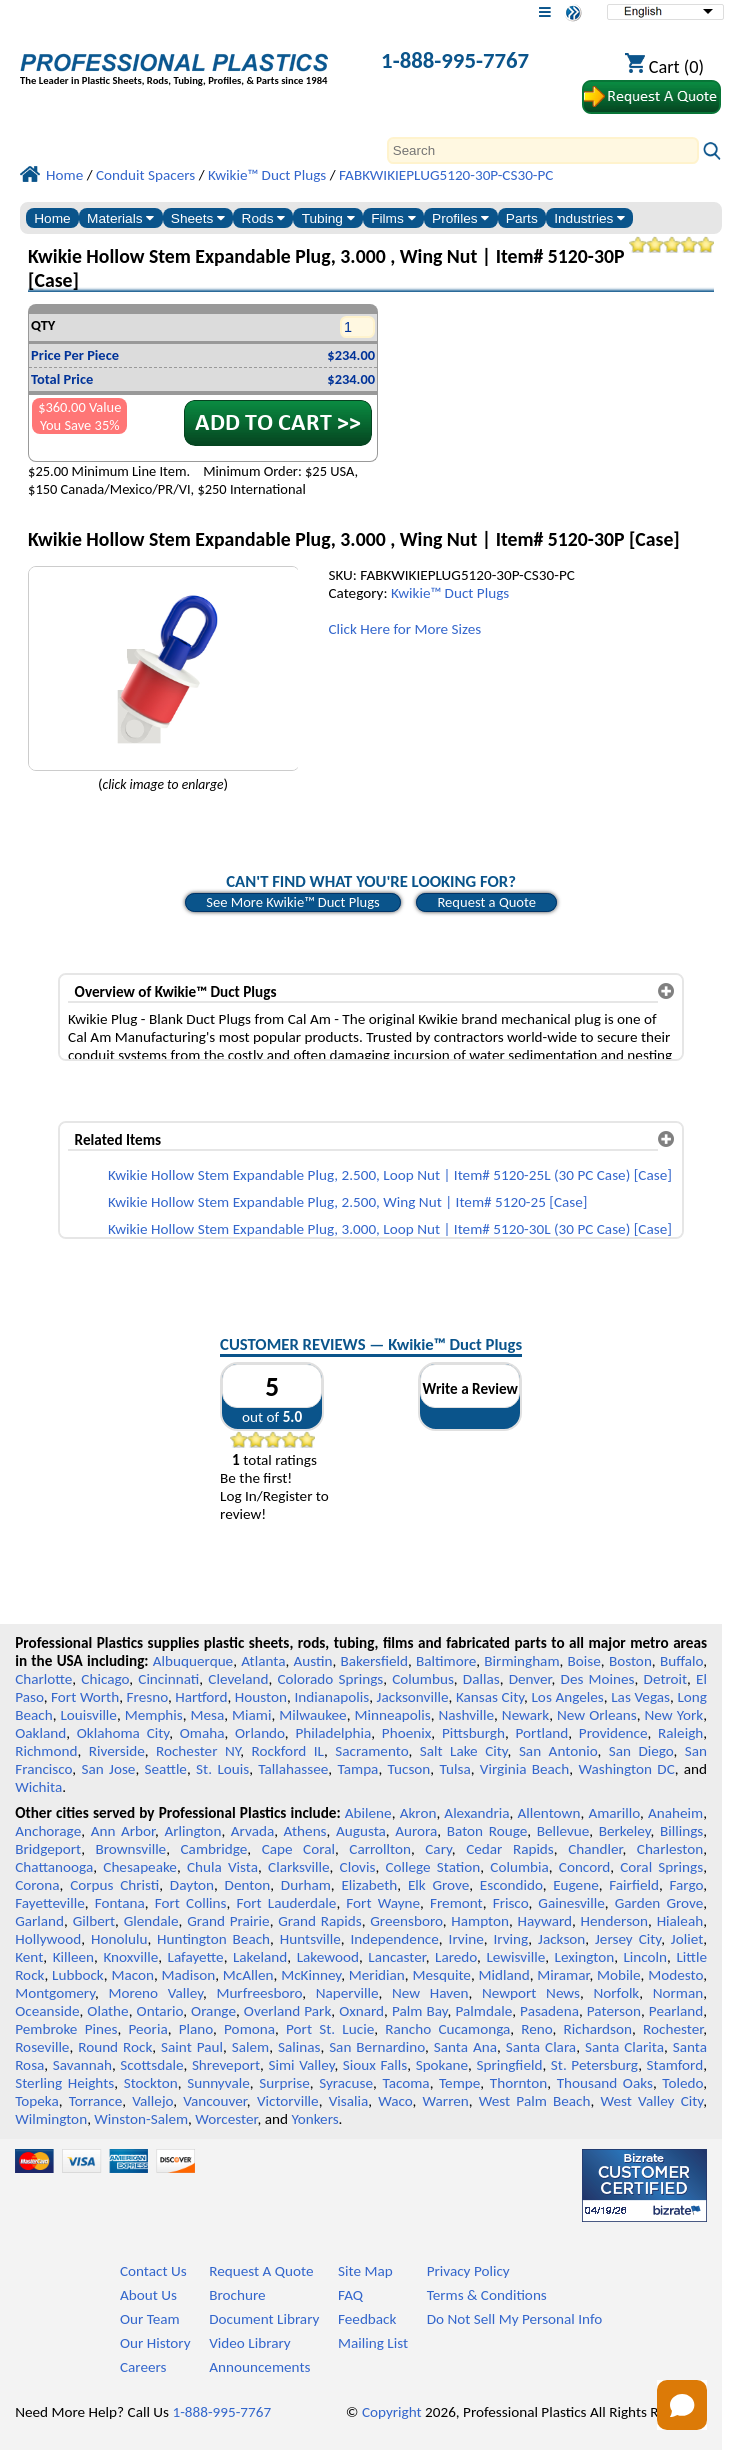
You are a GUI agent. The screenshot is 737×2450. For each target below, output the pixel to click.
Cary (438, 1849)
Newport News (531, 1993)
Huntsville (310, 1939)
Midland (504, 1975)
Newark (525, 1715)
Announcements (259, 2367)
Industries (589, 218)
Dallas (481, 1679)
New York (674, 1715)
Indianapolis (331, 1697)
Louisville (88, 1715)
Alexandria (476, 1813)
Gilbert (94, 1921)
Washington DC (626, 1769)
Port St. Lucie (330, 2029)
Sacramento (371, 1751)
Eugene (576, 1885)
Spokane (442, 2065)
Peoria (148, 2029)
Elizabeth (369, 1885)
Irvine (466, 1939)
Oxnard (361, 2011)
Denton (248, 1885)
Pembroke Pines (66, 2029)
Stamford (675, 2065)
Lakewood (328, 1957)
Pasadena (549, 2011)
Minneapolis (392, 1715)
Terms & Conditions (487, 2295)
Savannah (82, 2065)
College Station (432, 1867)
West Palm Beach (535, 2101)
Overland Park (287, 2011)
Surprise (284, 2083)
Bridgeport (48, 1849)
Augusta (361, 1831)
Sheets (198, 218)
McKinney (311, 1975)
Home (52, 218)
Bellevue (563, 1831)
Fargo (687, 1885)
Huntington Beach (213, 1939)
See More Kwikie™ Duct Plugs (293, 902)
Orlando (260, 1733)
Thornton (518, 2083)
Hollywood (48, 1939)
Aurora (416, 1831)
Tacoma (405, 2083)
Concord (584, 1867)
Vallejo (152, 2101)
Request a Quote (486, 902)
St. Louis (222, 1769)
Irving (510, 1939)
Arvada (252, 1831)
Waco (395, 2101)
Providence (613, 1733)
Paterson (614, 2011)
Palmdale (483, 2011)
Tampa (358, 1769)
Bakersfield (374, 1661)
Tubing (328, 218)
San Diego (641, 1751)
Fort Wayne (383, 1903)
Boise (584, 1661)
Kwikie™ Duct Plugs (450, 593)
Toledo (682, 2083)
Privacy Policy (468, 2271)
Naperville (347, 1993)
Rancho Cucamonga (447, 2029)
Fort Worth (85, 1697)
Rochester (673, 2029)
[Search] (543, 150)
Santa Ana (465, 2047)
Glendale (151, 1921)
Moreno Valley (155, 1993)
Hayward (545, 1921)
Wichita (38, 1787)
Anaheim (675, 1813)
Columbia (519, 1867)
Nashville (466, 1715)
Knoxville (130, 1957)
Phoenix (406, 1733)
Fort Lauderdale (286, 1903)
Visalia (349, 2101)
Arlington (192, 1831)
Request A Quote (261, 2271)
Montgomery (55, 1993)
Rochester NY (198, 1751)
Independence (394, 1939)
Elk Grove (438, 1885)
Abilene (368, 1813)
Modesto (675, 1975)
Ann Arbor (123, 1831)
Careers (143, 2367)
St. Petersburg (594, 2065)
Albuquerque (193, 1661)
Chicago (105, 1679)
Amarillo (614, 1813)
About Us (148, 2295)
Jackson (561, 1939)
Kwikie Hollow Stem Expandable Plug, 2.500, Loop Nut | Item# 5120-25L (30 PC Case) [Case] (390, 1175)
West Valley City (652, 2101)
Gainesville (571, 1903)
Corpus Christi (114, 1885)
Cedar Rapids (510, 1849)
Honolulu (119, 1939)
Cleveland (238, 1679)
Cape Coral (298, 1849)
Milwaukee (312, 1715)
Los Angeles (567, 1697)
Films (393, 218)
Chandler (595, 1849)
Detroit (666, 1679)
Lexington (585, 1957)
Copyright (392, 2412)
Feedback (367, 2319)
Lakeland (260, 1957)
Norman (678, 1993)
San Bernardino (377, 2047)
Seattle (166, 1769)
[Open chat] (682, 2405)
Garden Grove (659, 1903)
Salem (250, 2047)
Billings (681, 1831)
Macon (132, 1975)
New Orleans (597, 1715)
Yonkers (314, 2119)
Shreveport (226, 2065)
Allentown (549, 1813)
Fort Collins (191, 1903)
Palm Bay (420, 2011)
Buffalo (681, 1661)
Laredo (456, 1957)
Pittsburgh (473, 1733)
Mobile (619, 1975)
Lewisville (515, 1957)
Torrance (96, 2101)
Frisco (511, 1903)
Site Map (365, 2271)
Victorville (288, 2101)
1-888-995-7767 (455, 60)
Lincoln (645, 1957)
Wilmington (51, 2119)
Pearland (676, 2011)
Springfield (509, 2065)
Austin (313, 1661)
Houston (261, 1697)
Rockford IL (288, 1751)
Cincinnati (168, 1679)
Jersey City (628, 1939)
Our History (155, 2343)
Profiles (460, 218)
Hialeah (680, 1921)
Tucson (409, 1769)
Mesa (208, 1715)
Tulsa (455, 1769)
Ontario (160, 2011)
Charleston (670, 1849)
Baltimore (446, 1661)
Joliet (687, 1939)
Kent (29, 1957)
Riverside (117, 1751)
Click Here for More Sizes (404, 629)
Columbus (423, 1679)
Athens (305, 1831)
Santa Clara (541, 2047)
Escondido (511, 1885)
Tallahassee (293, 1769)
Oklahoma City (123, 1733)
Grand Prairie (228, 1921)
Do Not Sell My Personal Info (515, 2319)
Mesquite (441, 1975)
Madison (189, 1975)
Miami (251, 1715)
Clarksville (299, 1867)
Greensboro (406, 1921)
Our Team (150, 2319)
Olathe (107, 2011)
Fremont (456, 1903)
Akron (418, 1813)
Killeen (73, 1957)
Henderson (615, 1921)
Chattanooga (54, 1867)
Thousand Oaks (605, 2083)
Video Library (249, 2343)
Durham (306, 1885)
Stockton (151, 2083)
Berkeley (625, 1831)
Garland (39, 1921)
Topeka (37, 2101)
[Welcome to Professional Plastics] (174, 62)
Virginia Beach (524, 1769)
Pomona (249, 2029)
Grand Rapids (319, 1921)
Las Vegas (640, 1697)
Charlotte (43, 1679)
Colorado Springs (330, 1679)
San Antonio (558, 1751)
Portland (542, 1733)
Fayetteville (50, 1903)
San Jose (108, 1769)
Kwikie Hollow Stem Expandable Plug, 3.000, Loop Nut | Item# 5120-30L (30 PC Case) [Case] (390, 1229)
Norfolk (616, 1993)
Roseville (42, 2047)
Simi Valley (301, 2065)
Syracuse (346, 2083)
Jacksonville (413, 1697)
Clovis (358, 1867)
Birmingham (521, 1661)
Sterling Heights (64, 2083)
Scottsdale (151, 2065)
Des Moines (598, 1679)
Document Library (264, 2319)
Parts (522, 218)
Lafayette (196, 1957)
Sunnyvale (218, 2083)
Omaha (202, 1733)
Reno (536, 2029)
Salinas (299, 2047)
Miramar (563, 1975)
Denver (530, 1679)
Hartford (201, 1697)
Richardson (598, 2029)
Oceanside (47, 2011)
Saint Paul (192, 2047)
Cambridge (214, 1849)
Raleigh (680, 1733)
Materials (120, 218)
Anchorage (48, 1831)
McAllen (248, 1975)
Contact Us (153, 2271)
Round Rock (115, 2047)
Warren (446, 2101)
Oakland (40, 1733)
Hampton (480, 1921)
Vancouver (215, 2101)
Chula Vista (222, 1867)
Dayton (192, 1885)
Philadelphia (333, 1733)
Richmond (46, 1751)
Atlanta (263, 1661)
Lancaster (396, 1957)
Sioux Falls (375, 2065)
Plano (196, 2029)
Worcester (226, 2119)
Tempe (459, 2083)
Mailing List (373, 2343)
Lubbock (78, 1975)
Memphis (154, 1715)
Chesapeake (140, 1867)
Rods (264, 218)
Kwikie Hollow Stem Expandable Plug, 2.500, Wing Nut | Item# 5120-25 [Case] (347, 1202)
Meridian (377, 1975)
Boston (630, 1661)
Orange (213, 2011)
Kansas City (490, 1697)
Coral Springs (661, 1867)
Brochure (237, 2295)
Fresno (147, 1697)
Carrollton (380, 1849)
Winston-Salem (141, 2119)
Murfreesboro (259, 1993)
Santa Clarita (624, 2047)
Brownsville (131, 1849)
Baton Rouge (487, 1831)
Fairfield (634, 1885)
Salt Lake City (464, 1751)
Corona (37, 1885)
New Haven (430, 1993)
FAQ (350, 2295)
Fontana (120, 1903)
